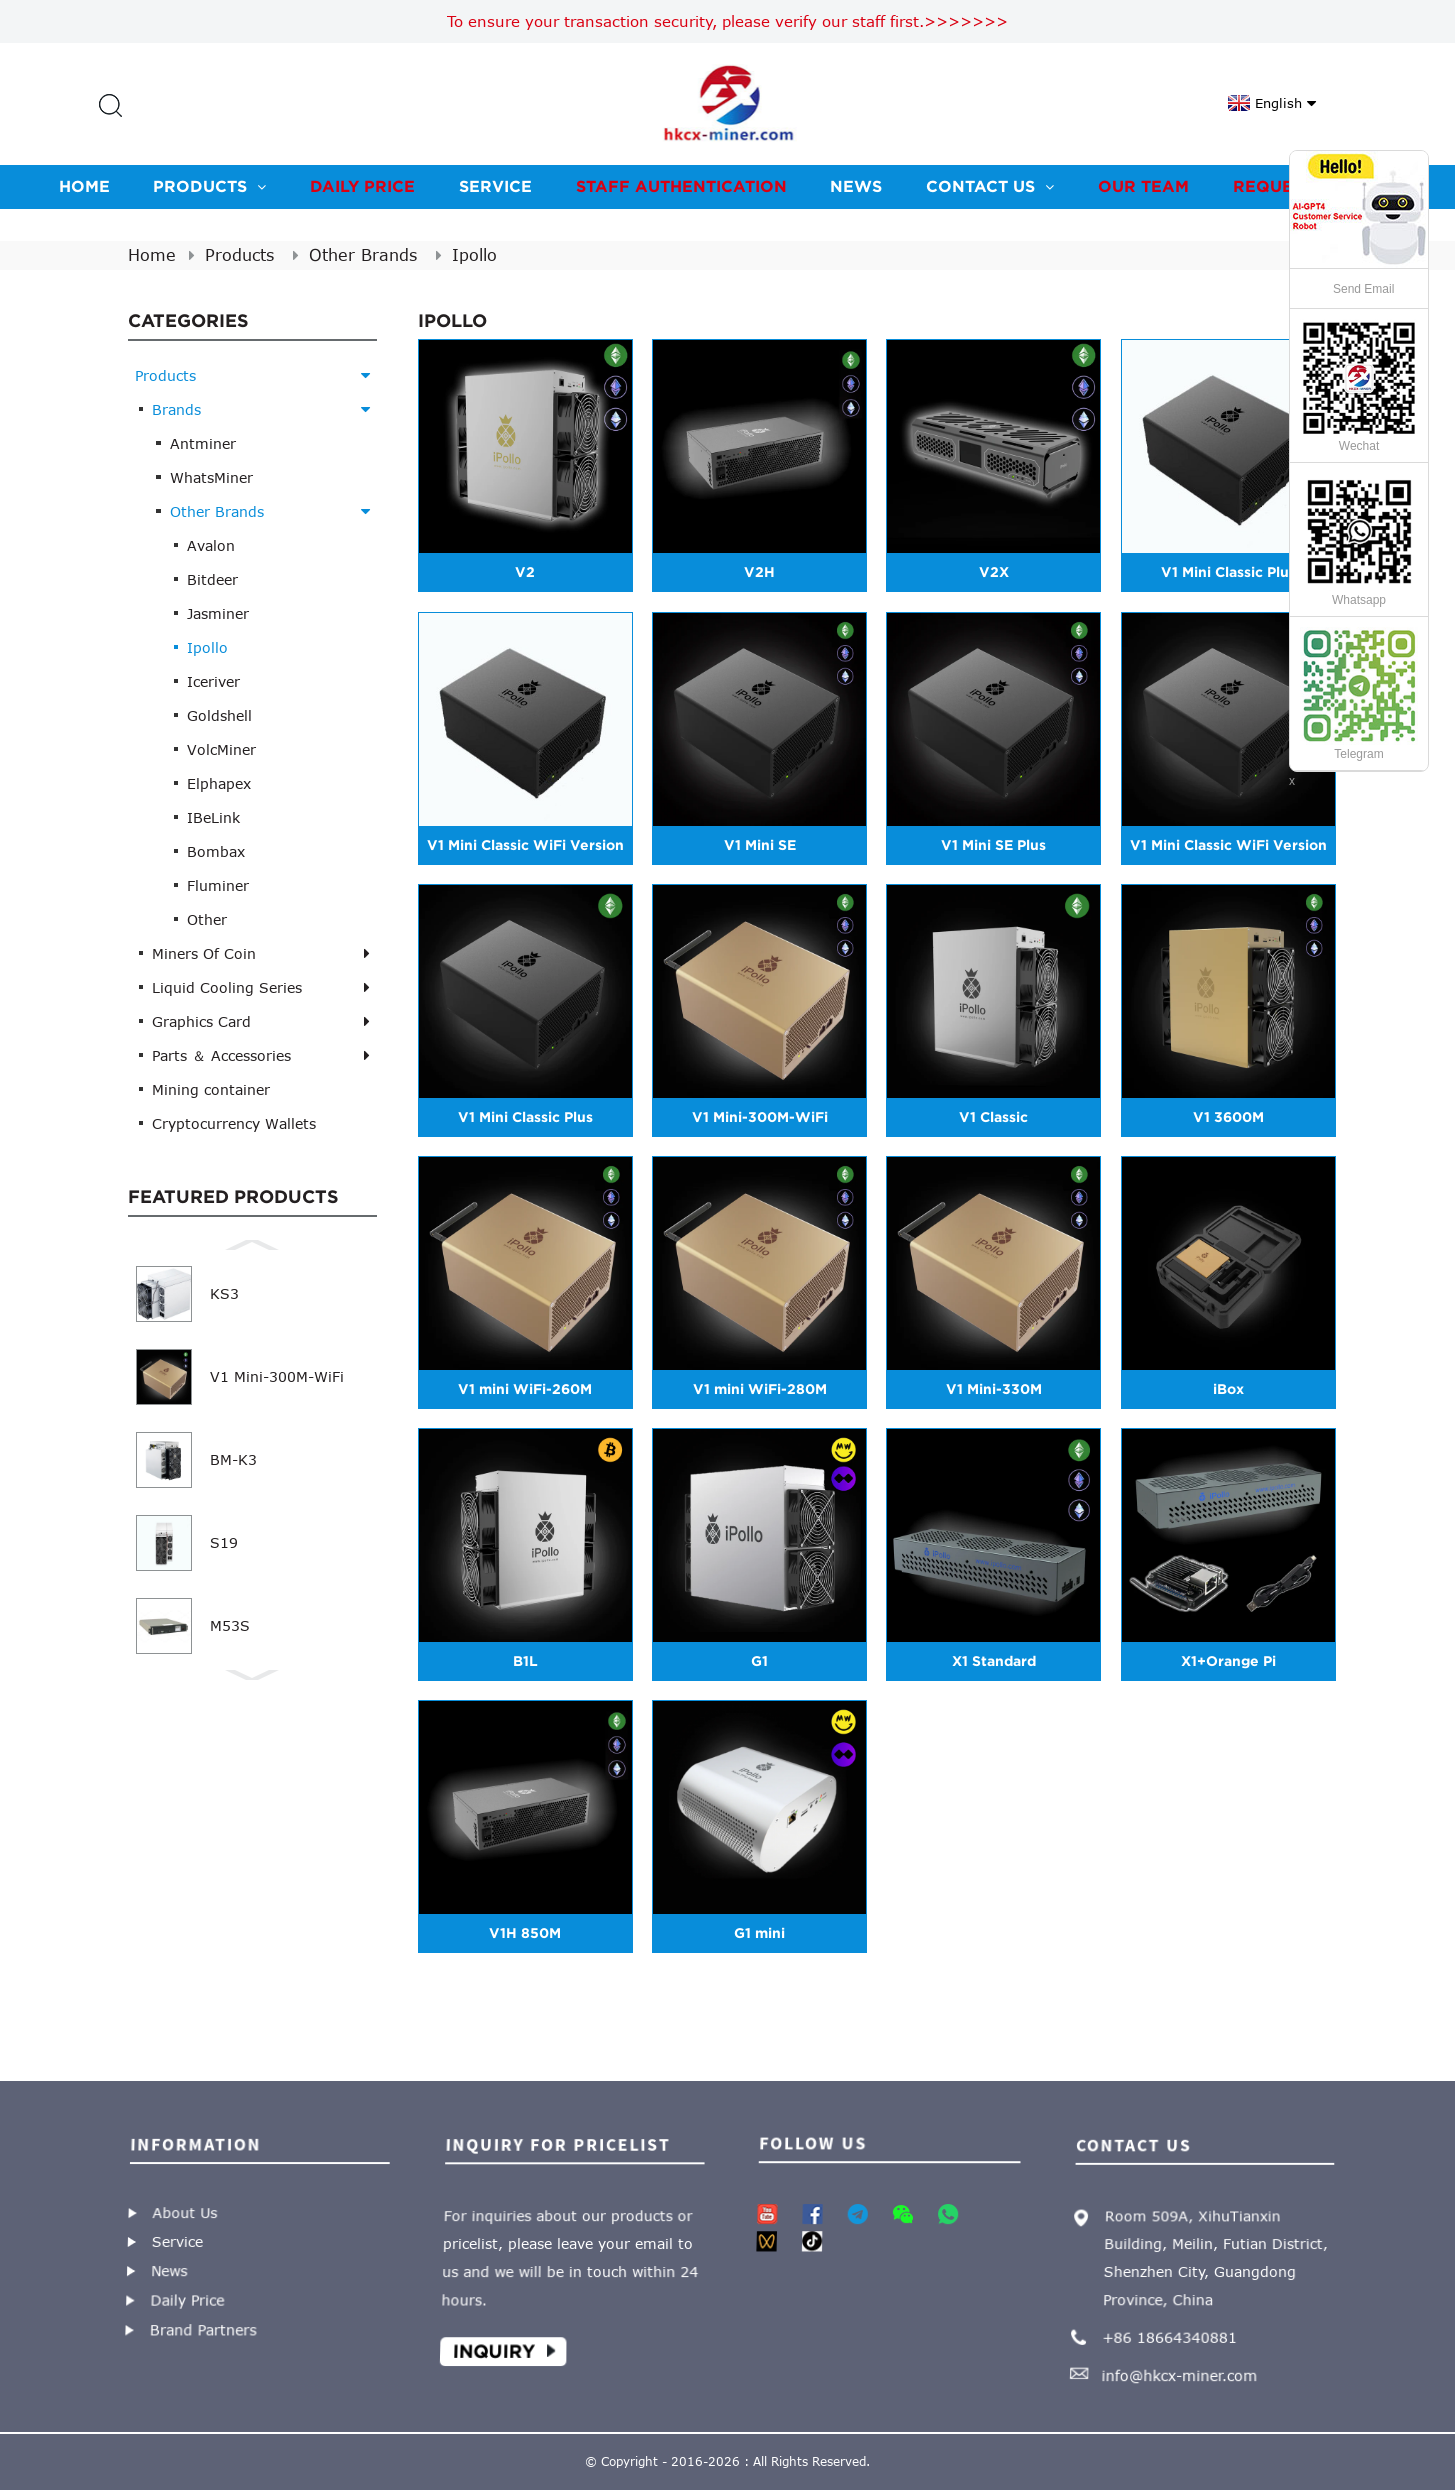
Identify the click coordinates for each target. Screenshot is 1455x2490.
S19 (224, 1542)
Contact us (990, 186)
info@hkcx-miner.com (1181, 2369)
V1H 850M (525, 1933)
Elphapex (219, 783)
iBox (1228, 1389)
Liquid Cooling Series (227, 987)
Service (495, 186)
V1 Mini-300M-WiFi (277, 1376)
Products (209, 186)
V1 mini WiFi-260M (525, 1389)
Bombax (216, 851)
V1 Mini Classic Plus (1228, 572)
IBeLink (213, 817)
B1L (525, 1661)
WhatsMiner (211, 477)
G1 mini (759, 1933)
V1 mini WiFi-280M (760, 1389)
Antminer (203, 443)
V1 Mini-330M (994, 1389)
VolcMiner (221, 749)
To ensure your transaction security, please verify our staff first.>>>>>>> (727, 21)
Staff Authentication (681, 186)
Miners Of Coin (204, 953)
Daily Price (362, 186)
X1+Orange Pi (1228, 1661)
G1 (759, 1661)
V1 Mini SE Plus (993, 845)
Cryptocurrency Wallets (234, 1123)
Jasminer (218, 613)
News (856, 186)
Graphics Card (201, 1021)
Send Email (1363, 289)
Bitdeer (212, 579)
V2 (525, 572)
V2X (994, 572)
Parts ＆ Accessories (221, 1055)
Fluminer (218, 885)
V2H (759, 572)
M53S (230, 1625)
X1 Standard (994, 1661)
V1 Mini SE (760, 845)
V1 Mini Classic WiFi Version (525, 845)
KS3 (224, 1293)
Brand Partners (205, 2326)
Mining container (211, 1089)
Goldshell (219, 715)
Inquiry (497, 2346)
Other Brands (363, 255)
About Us (183, 2212)
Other (207, 919)
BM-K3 (233, 1459)
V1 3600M (1228, 1117)
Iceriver (213, 681)
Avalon (211, 545)
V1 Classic (993, 1117)
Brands (176, 409)
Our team (1143, 186)
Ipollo (474, 255)
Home (84, 186)
